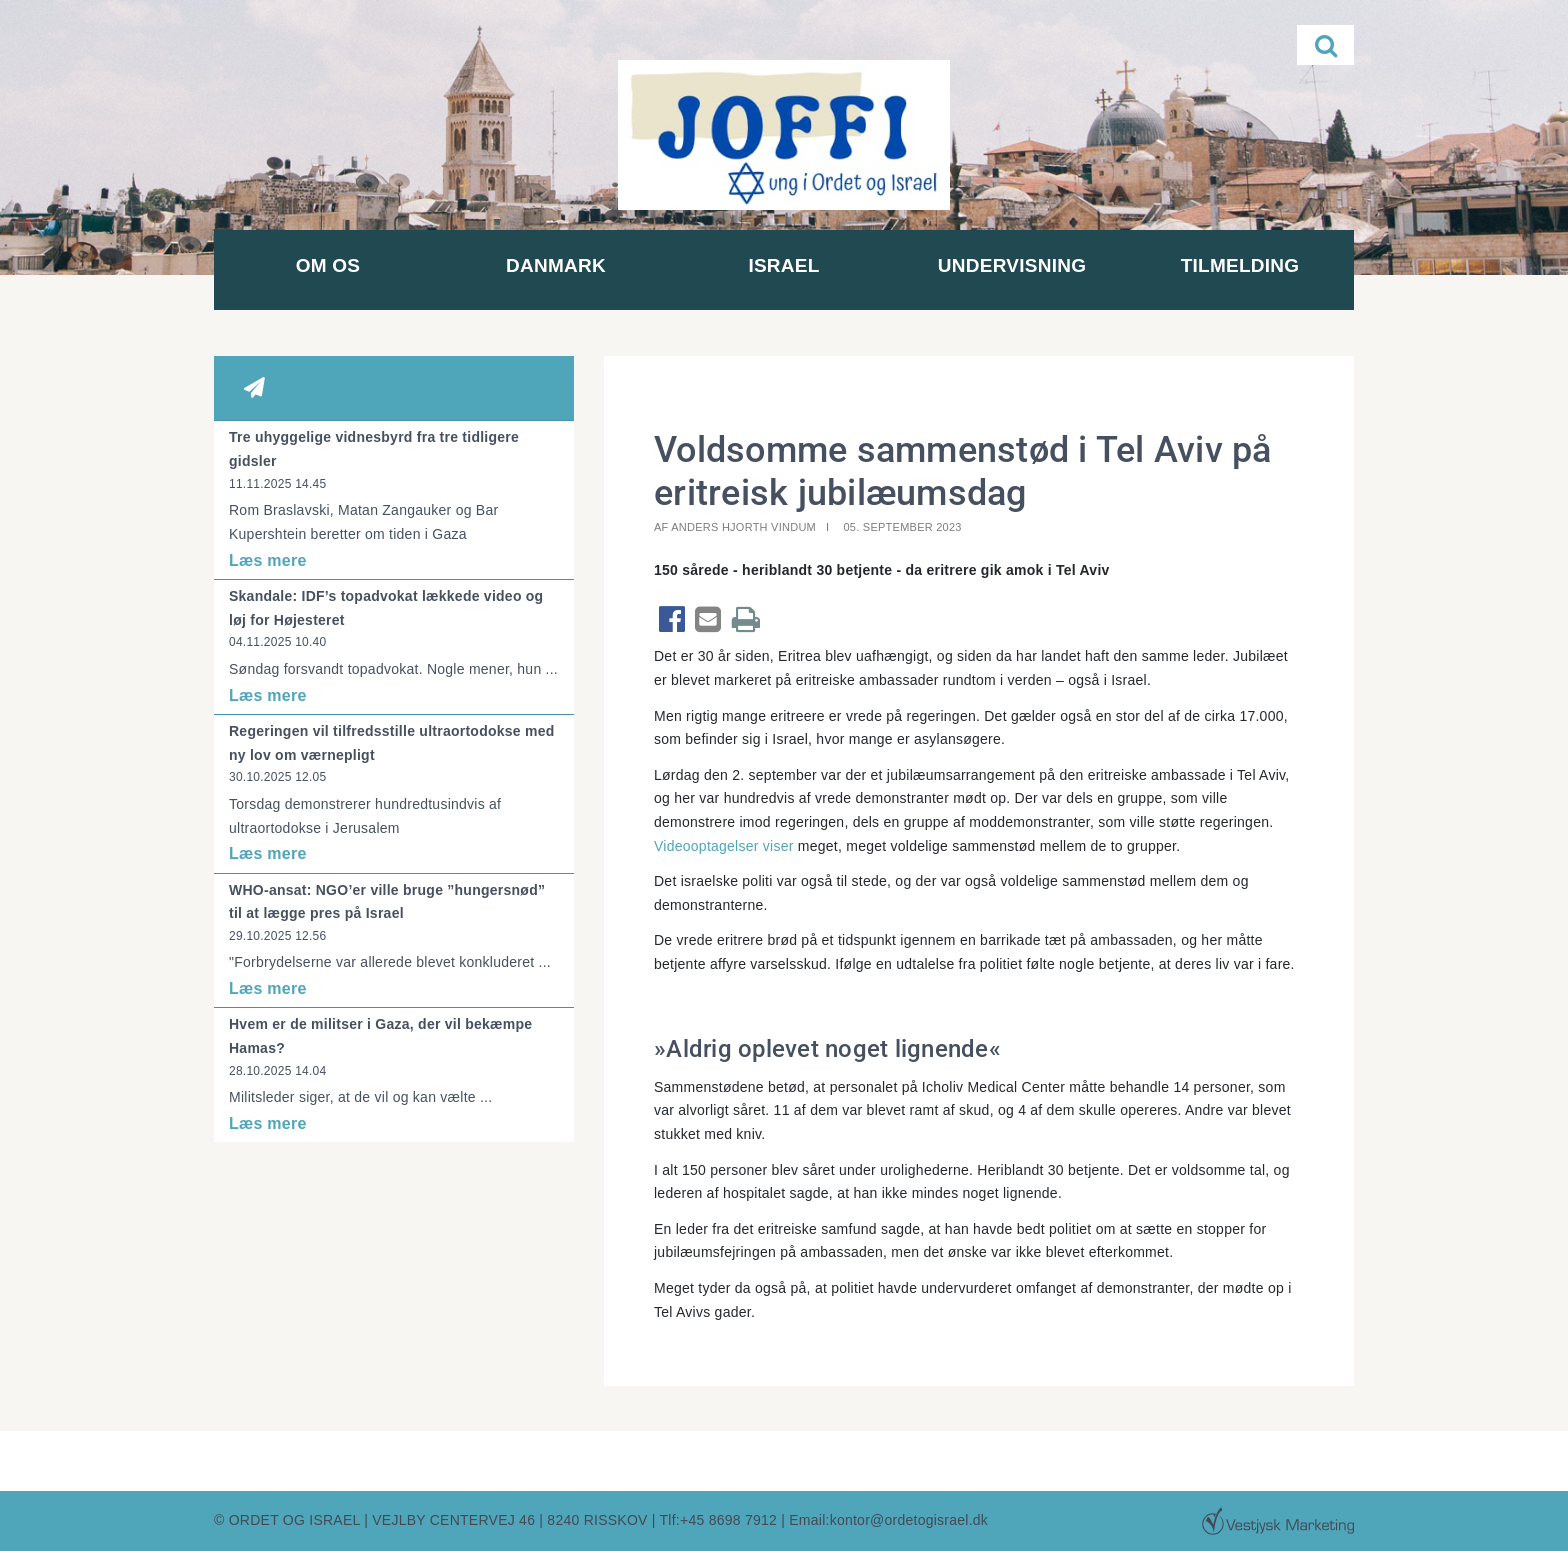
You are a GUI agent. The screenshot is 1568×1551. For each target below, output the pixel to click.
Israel (783, 265)
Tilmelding (1240, 265)
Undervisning (1012, 265)
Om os (328, 265)
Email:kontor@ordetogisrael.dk (888, 1520)
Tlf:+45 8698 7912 (719, 1520)
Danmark (556, 265)
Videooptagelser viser (724, 846)
